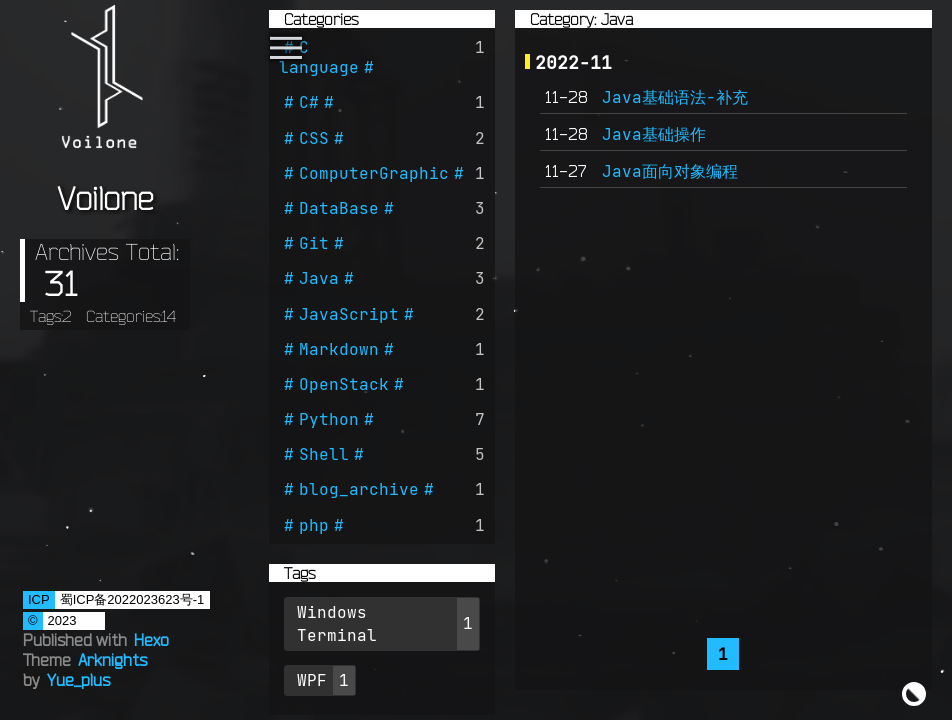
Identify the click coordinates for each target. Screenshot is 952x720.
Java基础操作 (654, 134)
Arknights (112, 660)
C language (319, 57)
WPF (312, 680)
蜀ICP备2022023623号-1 (132, 599)
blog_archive (359, 489)
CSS (314, 138)
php (314, 525)
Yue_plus (78, 680)
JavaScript (349, 314)
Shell (324, 454)
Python (329, 419)
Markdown (339, 349)
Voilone (105, 198)
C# (309, 102)
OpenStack (344, 384)
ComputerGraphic (374, 173)
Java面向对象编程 (670, 171)
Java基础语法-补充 (675, 97)
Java (319, 278)
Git (314, 243)
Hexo (151, 640)
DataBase (339, 208)
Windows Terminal (337, 623)
